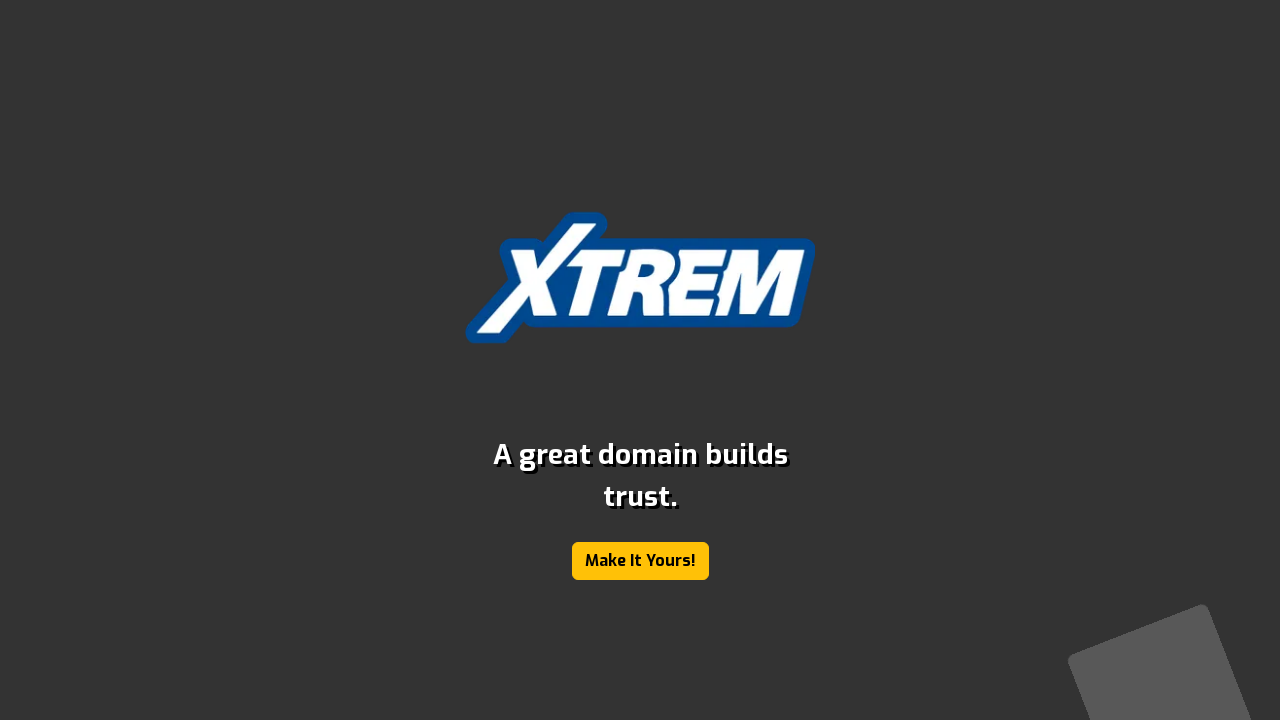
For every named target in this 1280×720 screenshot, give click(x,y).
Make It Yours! (640, 560)
